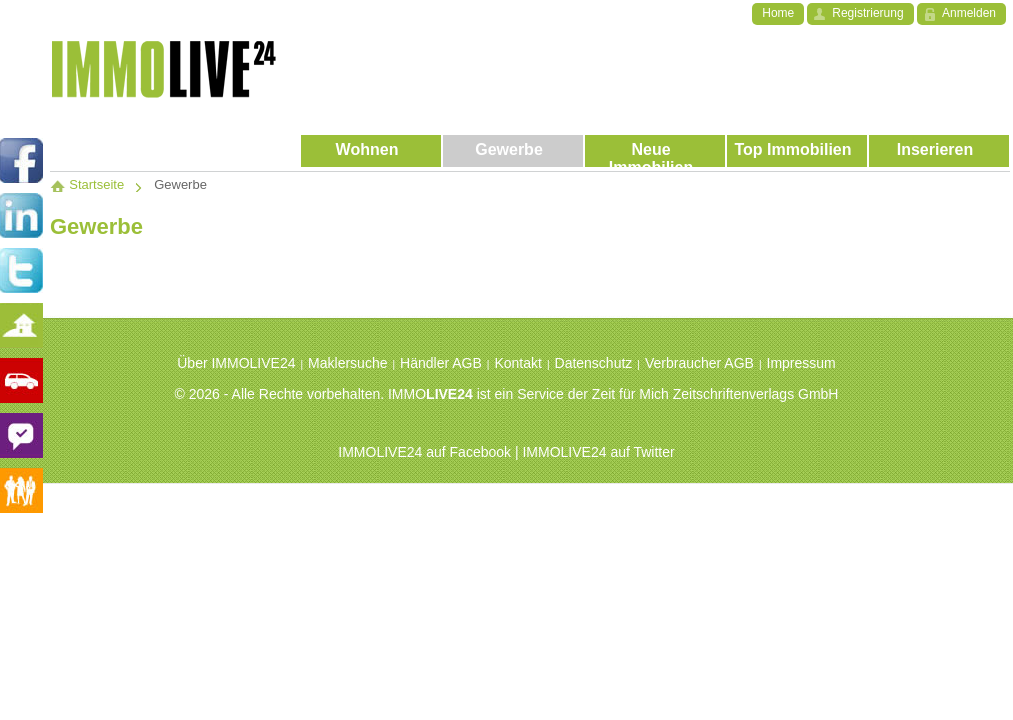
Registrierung (867, 13)
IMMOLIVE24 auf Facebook (424, 452)
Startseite (87, 184)
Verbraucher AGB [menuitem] (699, 363)
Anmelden (969, 13)
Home (778, 13)
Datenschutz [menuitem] (594, 363)
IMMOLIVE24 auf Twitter (598, 452)
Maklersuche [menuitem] (347, 363)
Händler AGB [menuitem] (441, 363)
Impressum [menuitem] (801, 363)
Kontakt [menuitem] (517, 363)
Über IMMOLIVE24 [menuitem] (236, 363)
